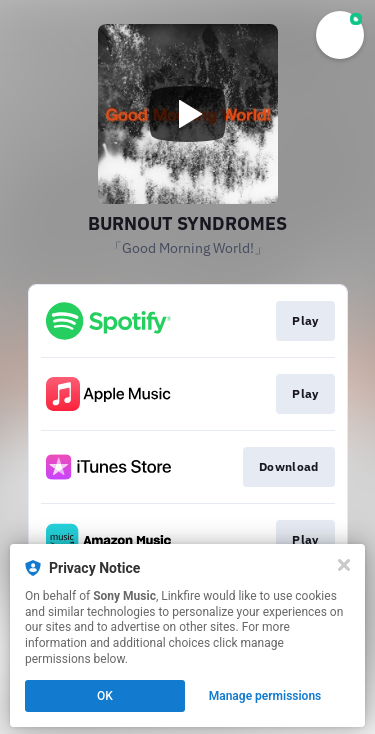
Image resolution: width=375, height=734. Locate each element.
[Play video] (188, 114)
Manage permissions (265, 696)
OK (105, 696)
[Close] (344, 565)
